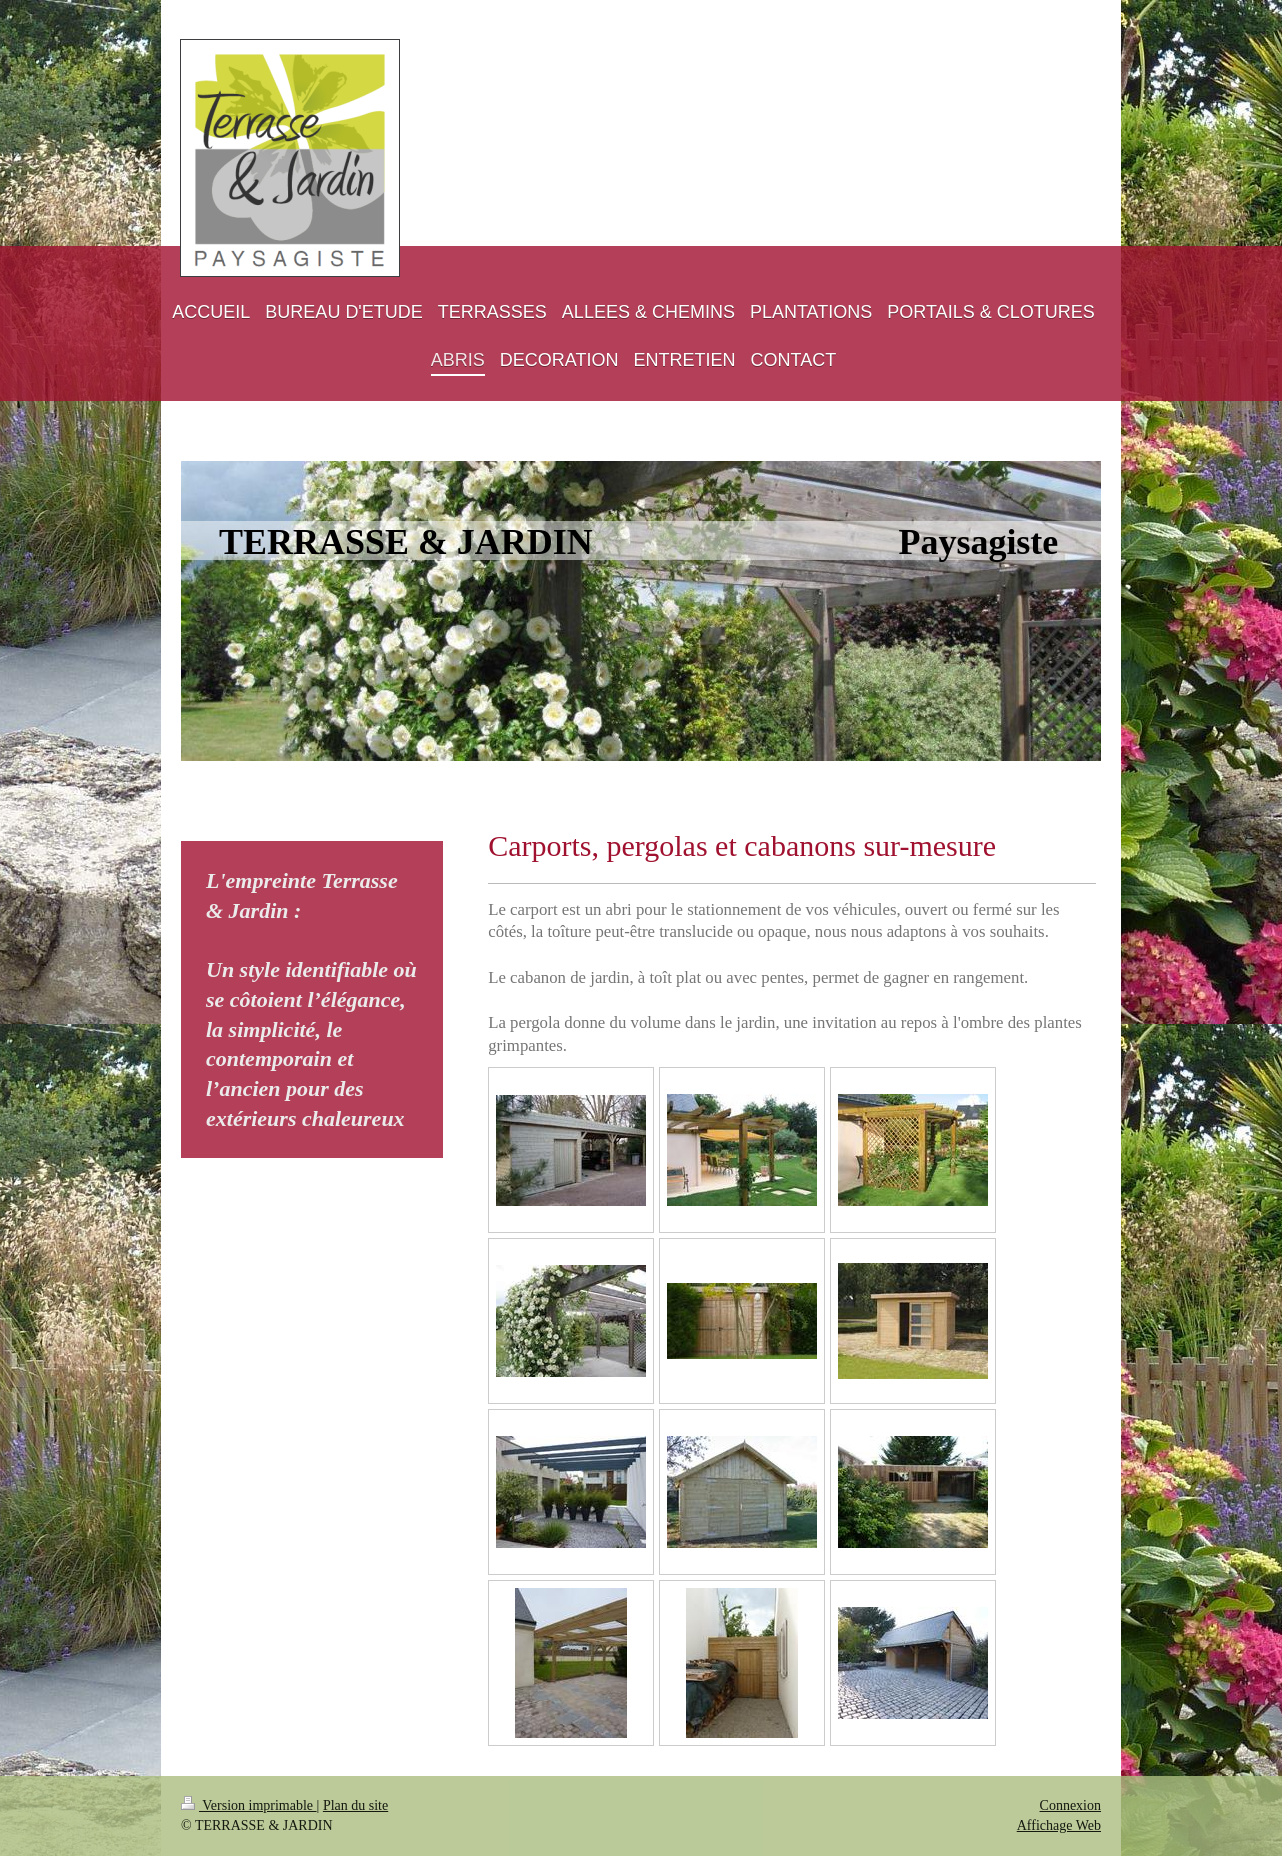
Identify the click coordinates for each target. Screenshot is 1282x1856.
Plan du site (355, 1805)
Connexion (1070, 1805)
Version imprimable (249, 1805)
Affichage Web (1059, 1825)
